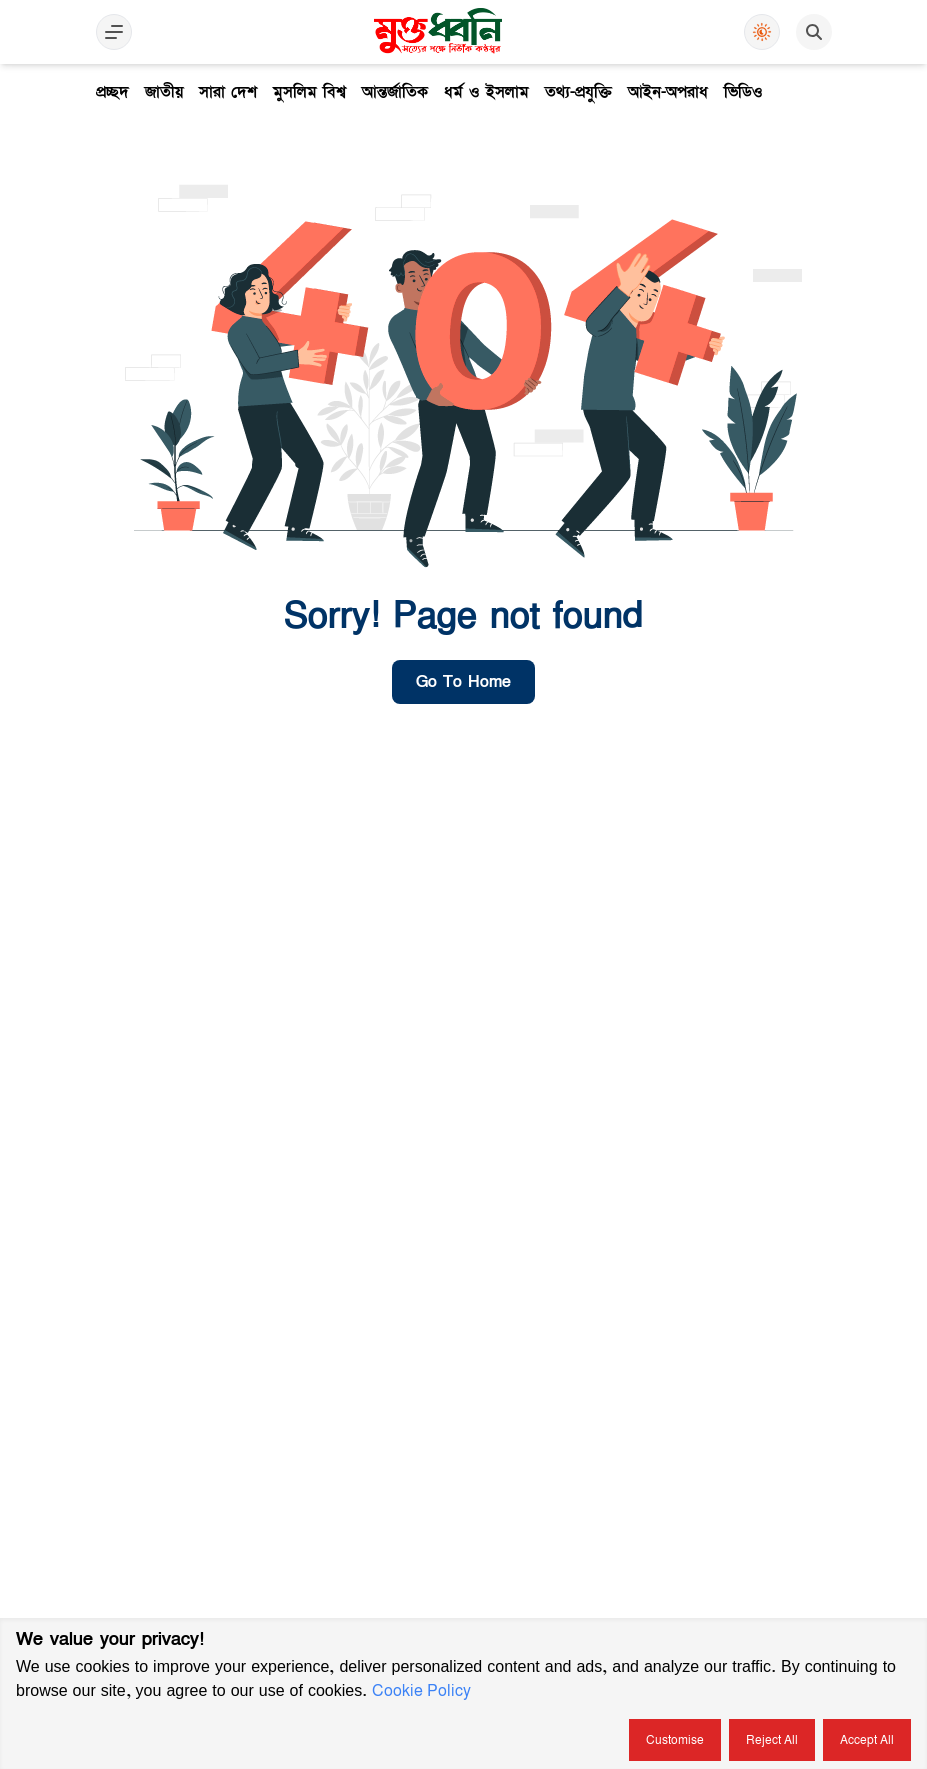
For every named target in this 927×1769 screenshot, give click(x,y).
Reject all (772, 1740)
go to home (463, 682)
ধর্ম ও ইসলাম (486, 92)
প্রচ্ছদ (112, 92)
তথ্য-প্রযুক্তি (578, 92)
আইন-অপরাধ (668, 92)
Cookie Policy (421, 1691)
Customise (675, 1740)
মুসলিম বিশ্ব (309, 92)
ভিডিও (743, 92)
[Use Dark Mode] (762, 32)
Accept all (867, 1740)
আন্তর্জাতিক (395, 92)
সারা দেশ (228, 92)
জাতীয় (164, 92)
